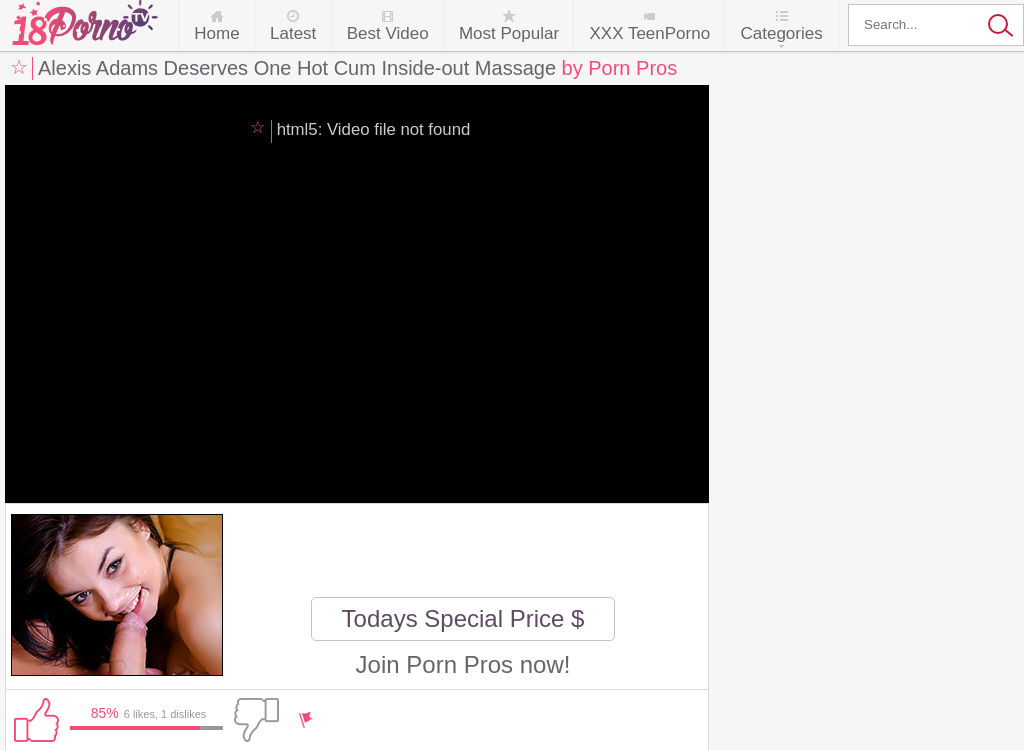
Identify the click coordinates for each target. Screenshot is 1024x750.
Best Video (388, 33)
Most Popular (509, 33)
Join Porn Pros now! (463, 664)
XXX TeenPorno (649, 33)
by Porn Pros (620, 68)
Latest (293, 33)
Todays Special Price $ (463, 618)
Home (216, 33)
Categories (781, 33)
